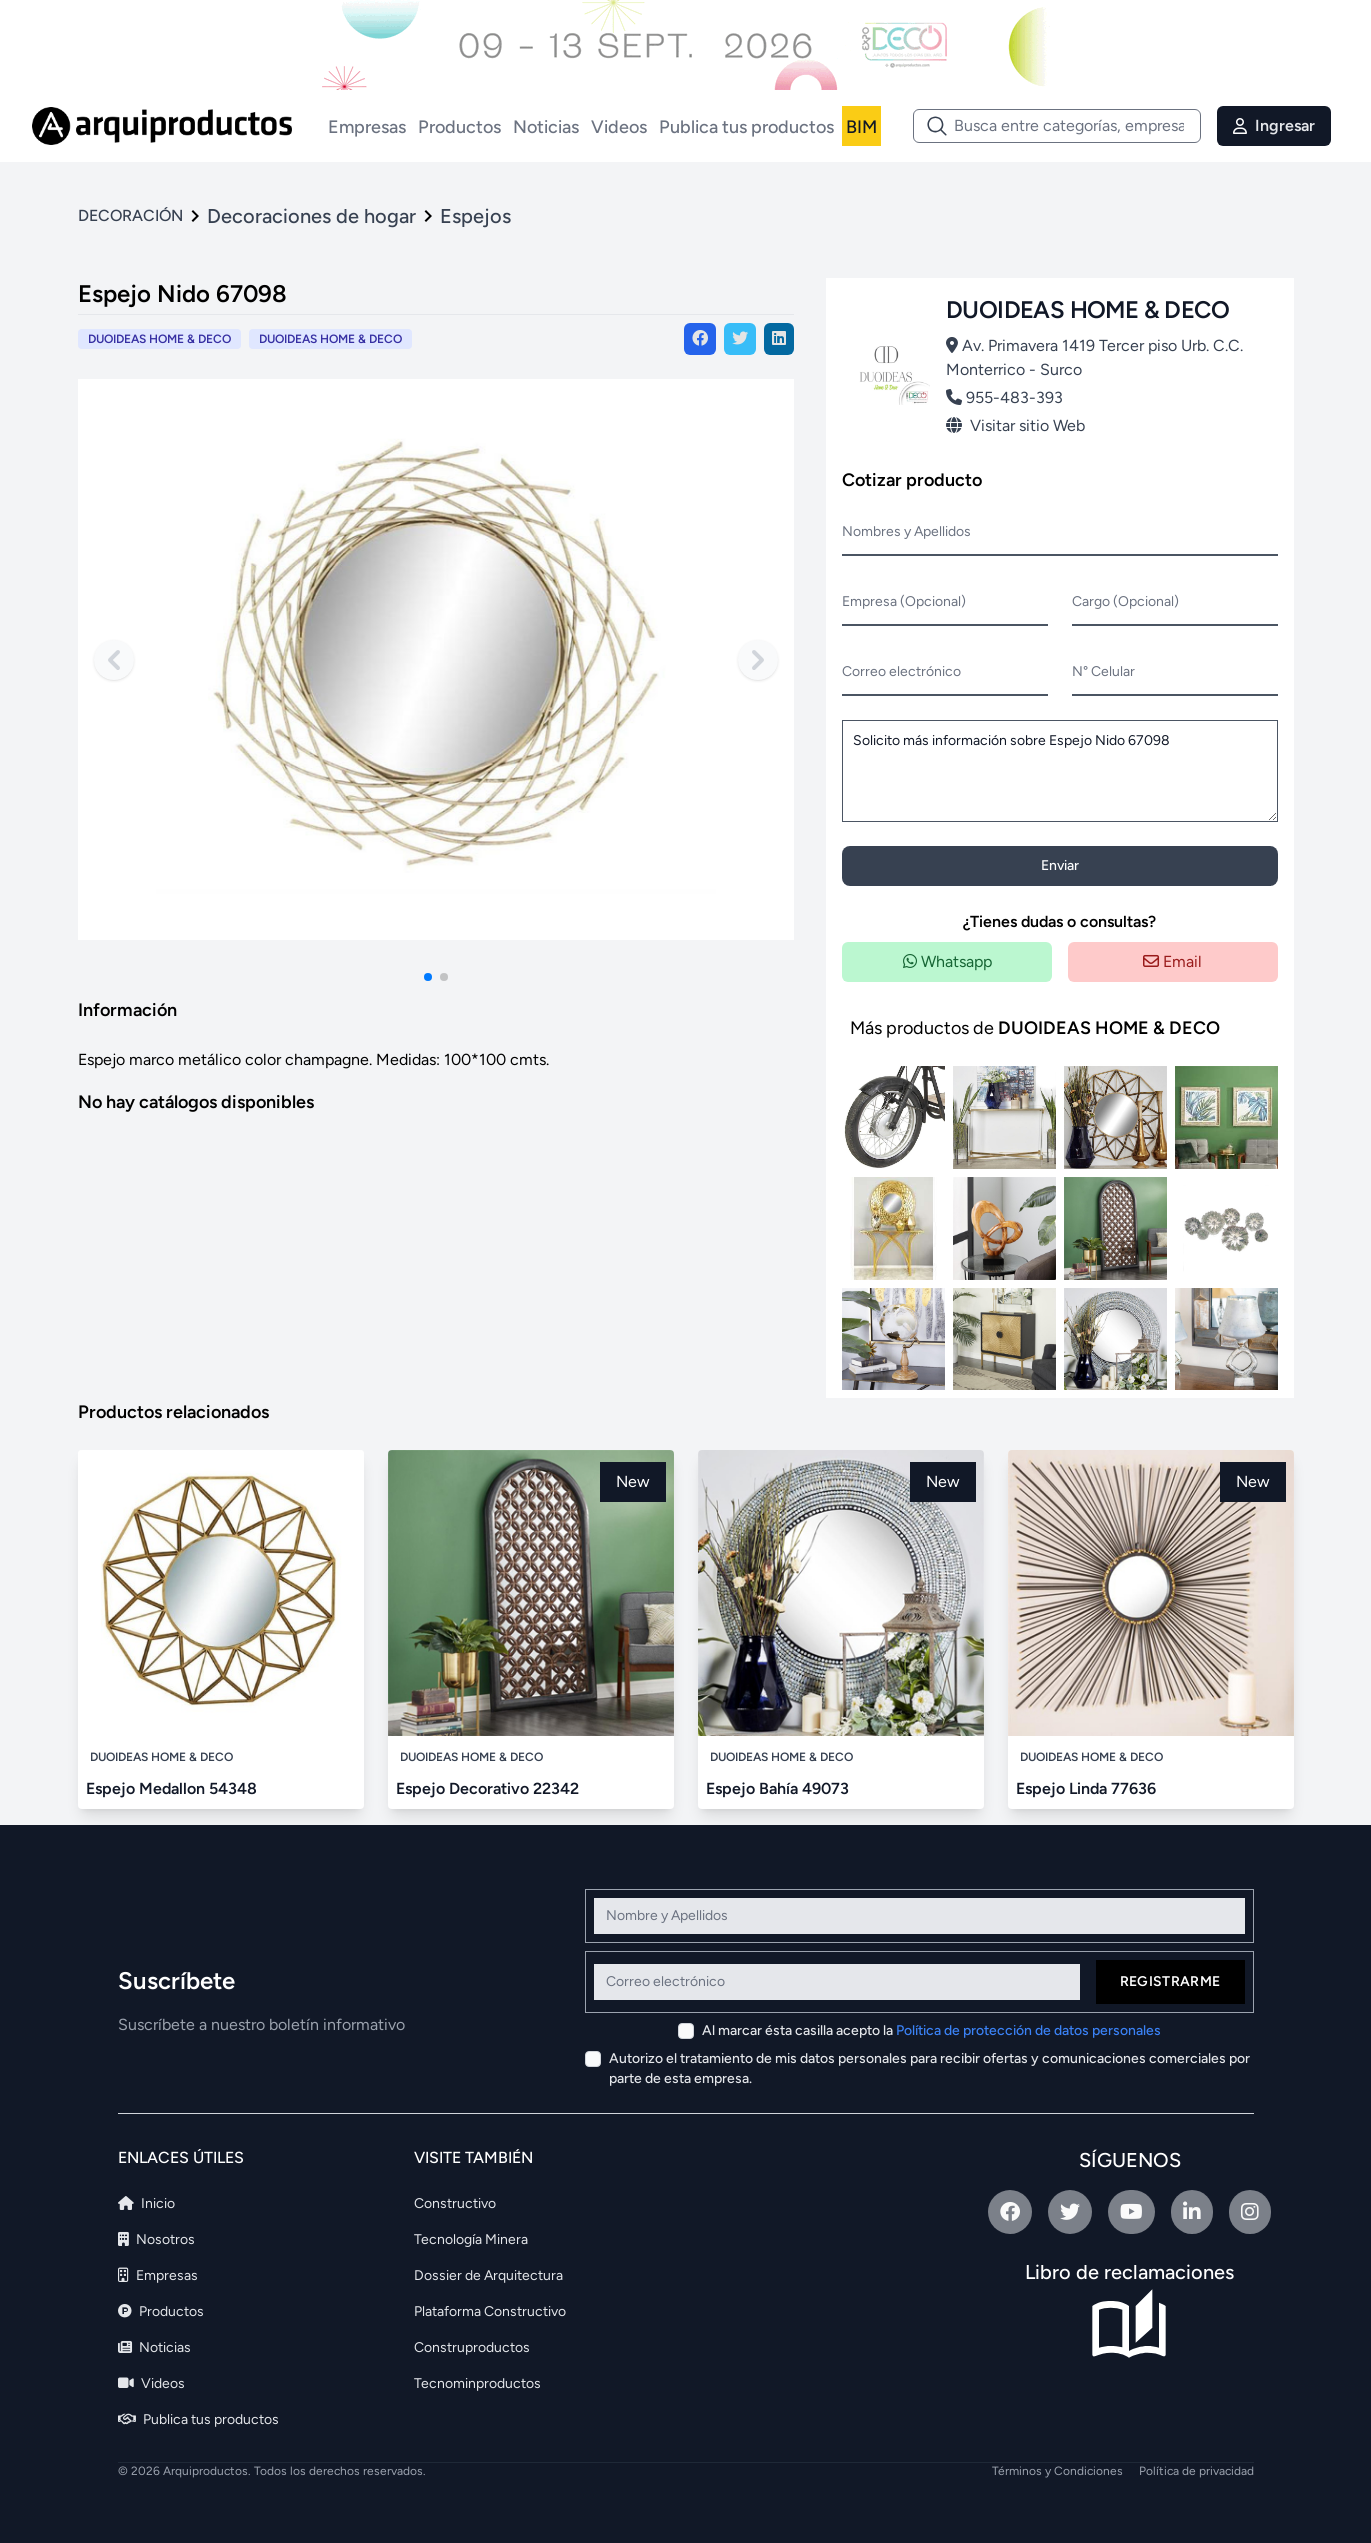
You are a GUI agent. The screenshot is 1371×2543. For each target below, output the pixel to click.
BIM (861, 127)
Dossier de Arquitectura (488, 2275)
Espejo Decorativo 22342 (487, 1788)
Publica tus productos (746, 127)
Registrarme (1170, 1981)
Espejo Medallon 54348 (171, 1788)
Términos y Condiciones (1057, 2471)
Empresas (367, 127)
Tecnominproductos (477, 2383)
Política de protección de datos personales (1028, 2030)
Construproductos (472, 2347)
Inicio (146, 2203)
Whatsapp (947, 961)
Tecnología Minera (471, 2239)
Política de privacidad (1196, 2471)
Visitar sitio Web (1015, 425)
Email (1172, 961)
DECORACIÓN (130, 215)
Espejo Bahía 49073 (777, 1788)
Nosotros (156, 2239)
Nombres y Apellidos (906, 531)
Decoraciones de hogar (311, 216)
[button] (428, 977)
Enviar (1060, 865)
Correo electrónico (901, 671)
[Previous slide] (114, 660)
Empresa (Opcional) (904, 601)
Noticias (546, 127)
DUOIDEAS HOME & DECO (330, 339)
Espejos (475, 216)
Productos (459, 127)
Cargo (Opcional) (1125, 601)
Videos (619, 127)
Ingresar (1274, 125)
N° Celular (1103, 671)
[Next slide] (758, 660)
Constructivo (455, 2203)
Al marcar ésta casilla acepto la (931, 2030)
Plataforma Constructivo (490, 2311)
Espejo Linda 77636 (1086, 1788)
